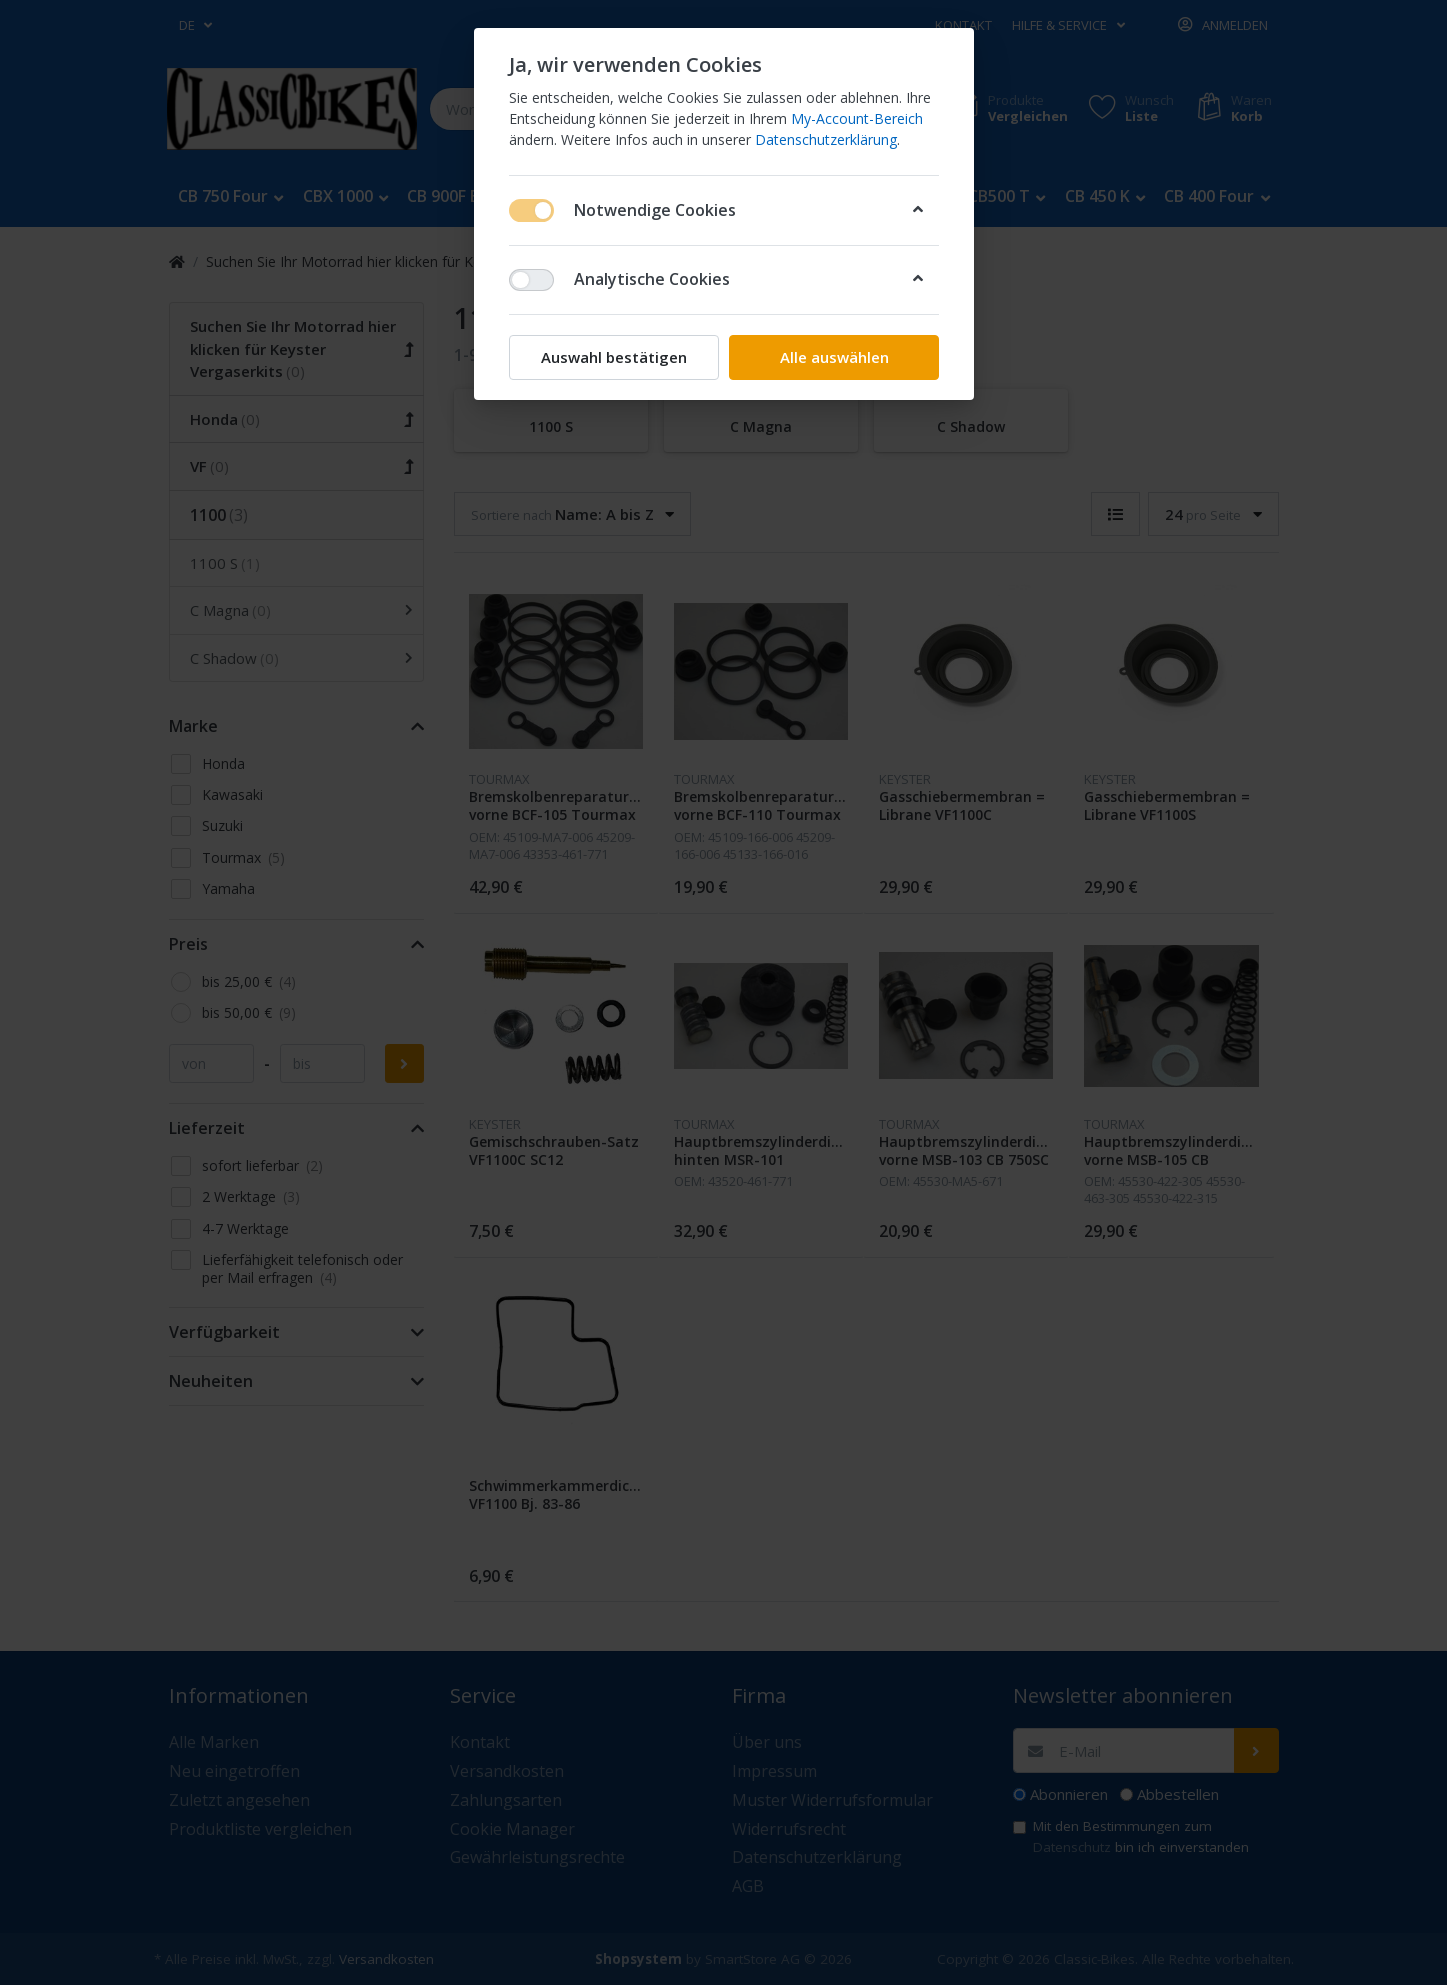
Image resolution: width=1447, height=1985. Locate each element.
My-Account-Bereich (857, 118)
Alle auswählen (833, 357)
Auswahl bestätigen (614, 357)
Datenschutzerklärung (826, 139)
